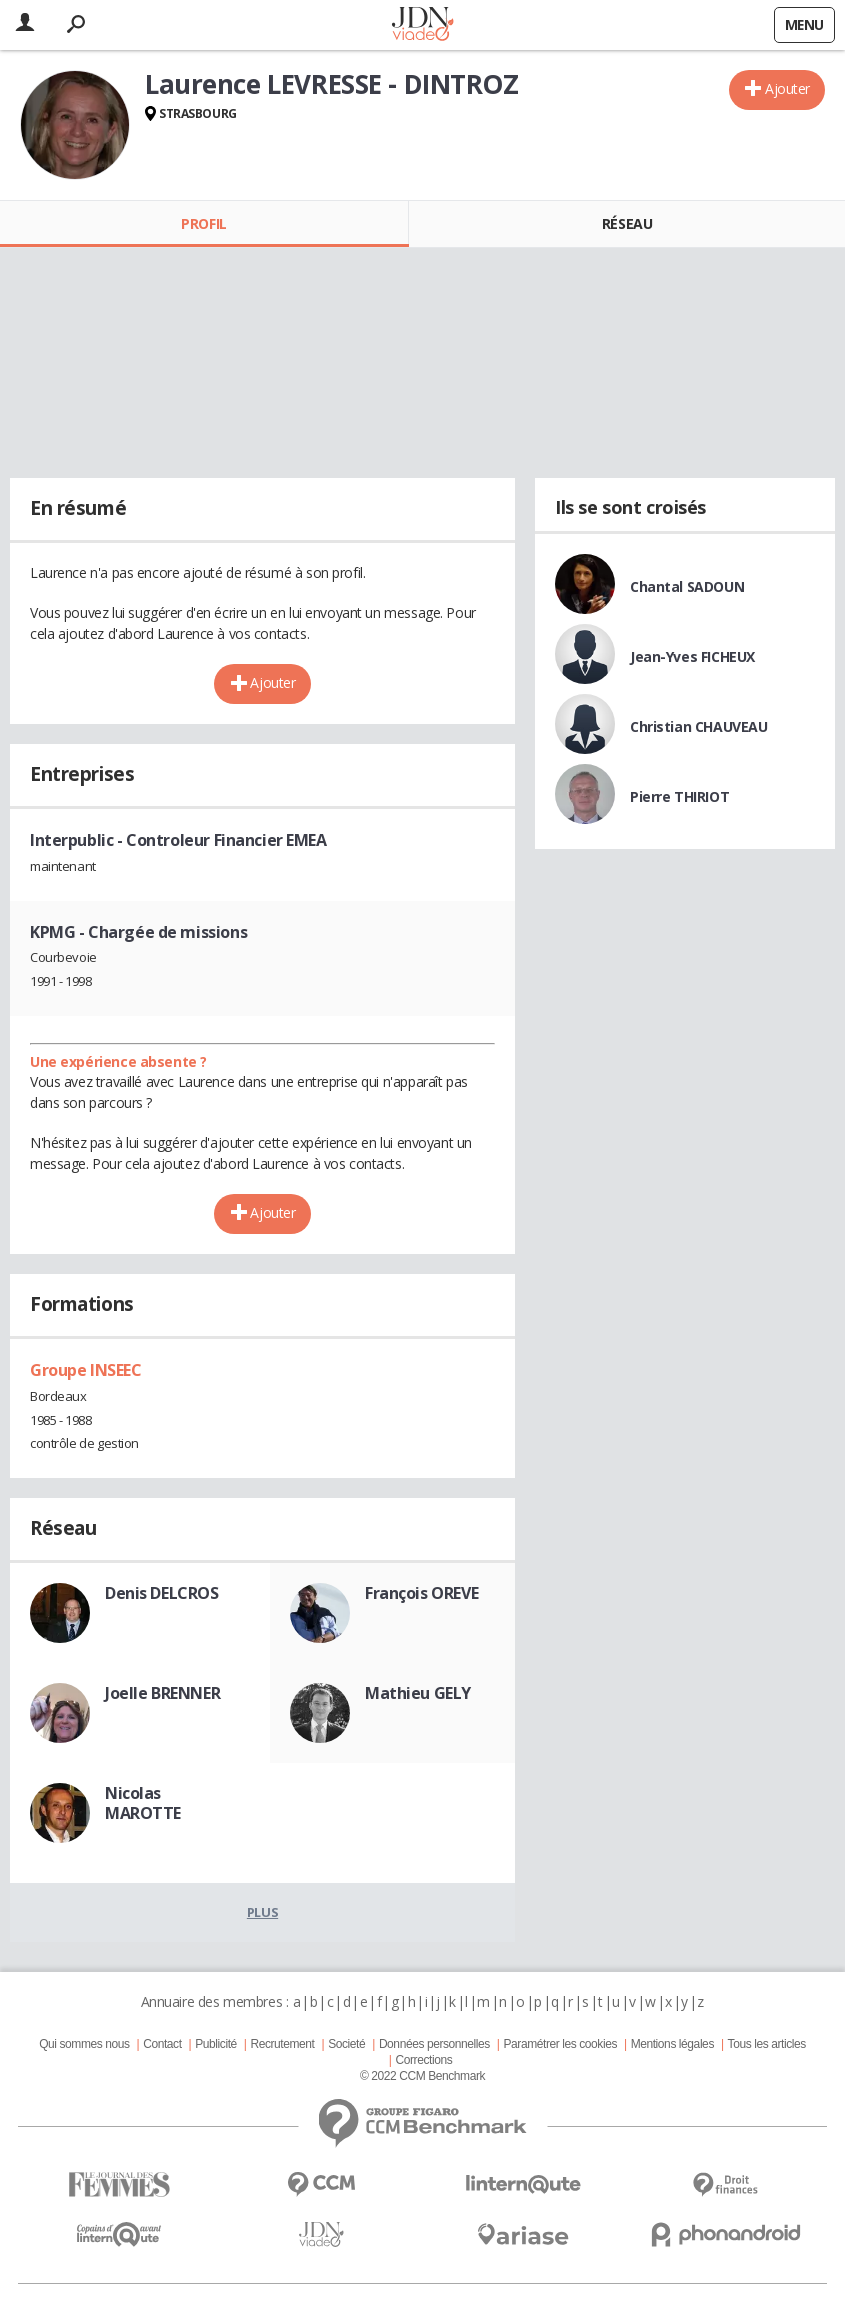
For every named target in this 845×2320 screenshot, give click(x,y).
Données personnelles (434, 2044)
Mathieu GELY (418, 1693)
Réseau (627, 223)
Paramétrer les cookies (560, 2044)
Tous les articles (767, 2044)
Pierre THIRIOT (679, 796)
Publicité (216, 2044)
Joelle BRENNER (162, 1693)
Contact (162, 2044)
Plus (262, 1912)
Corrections (423, 2060)
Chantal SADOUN (687, 586)
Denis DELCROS (162, 1593)
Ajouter (787, 88)
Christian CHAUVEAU (698, 726)
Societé (346, 2044)
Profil (203, 223)
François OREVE (421, 1593)
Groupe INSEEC (86, 1370)
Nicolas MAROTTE (143, 1803)
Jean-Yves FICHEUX (692, 656)
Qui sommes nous (84, 2044)
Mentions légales (672, 2044)
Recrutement (282, 2044)
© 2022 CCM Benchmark (422, 2076)
